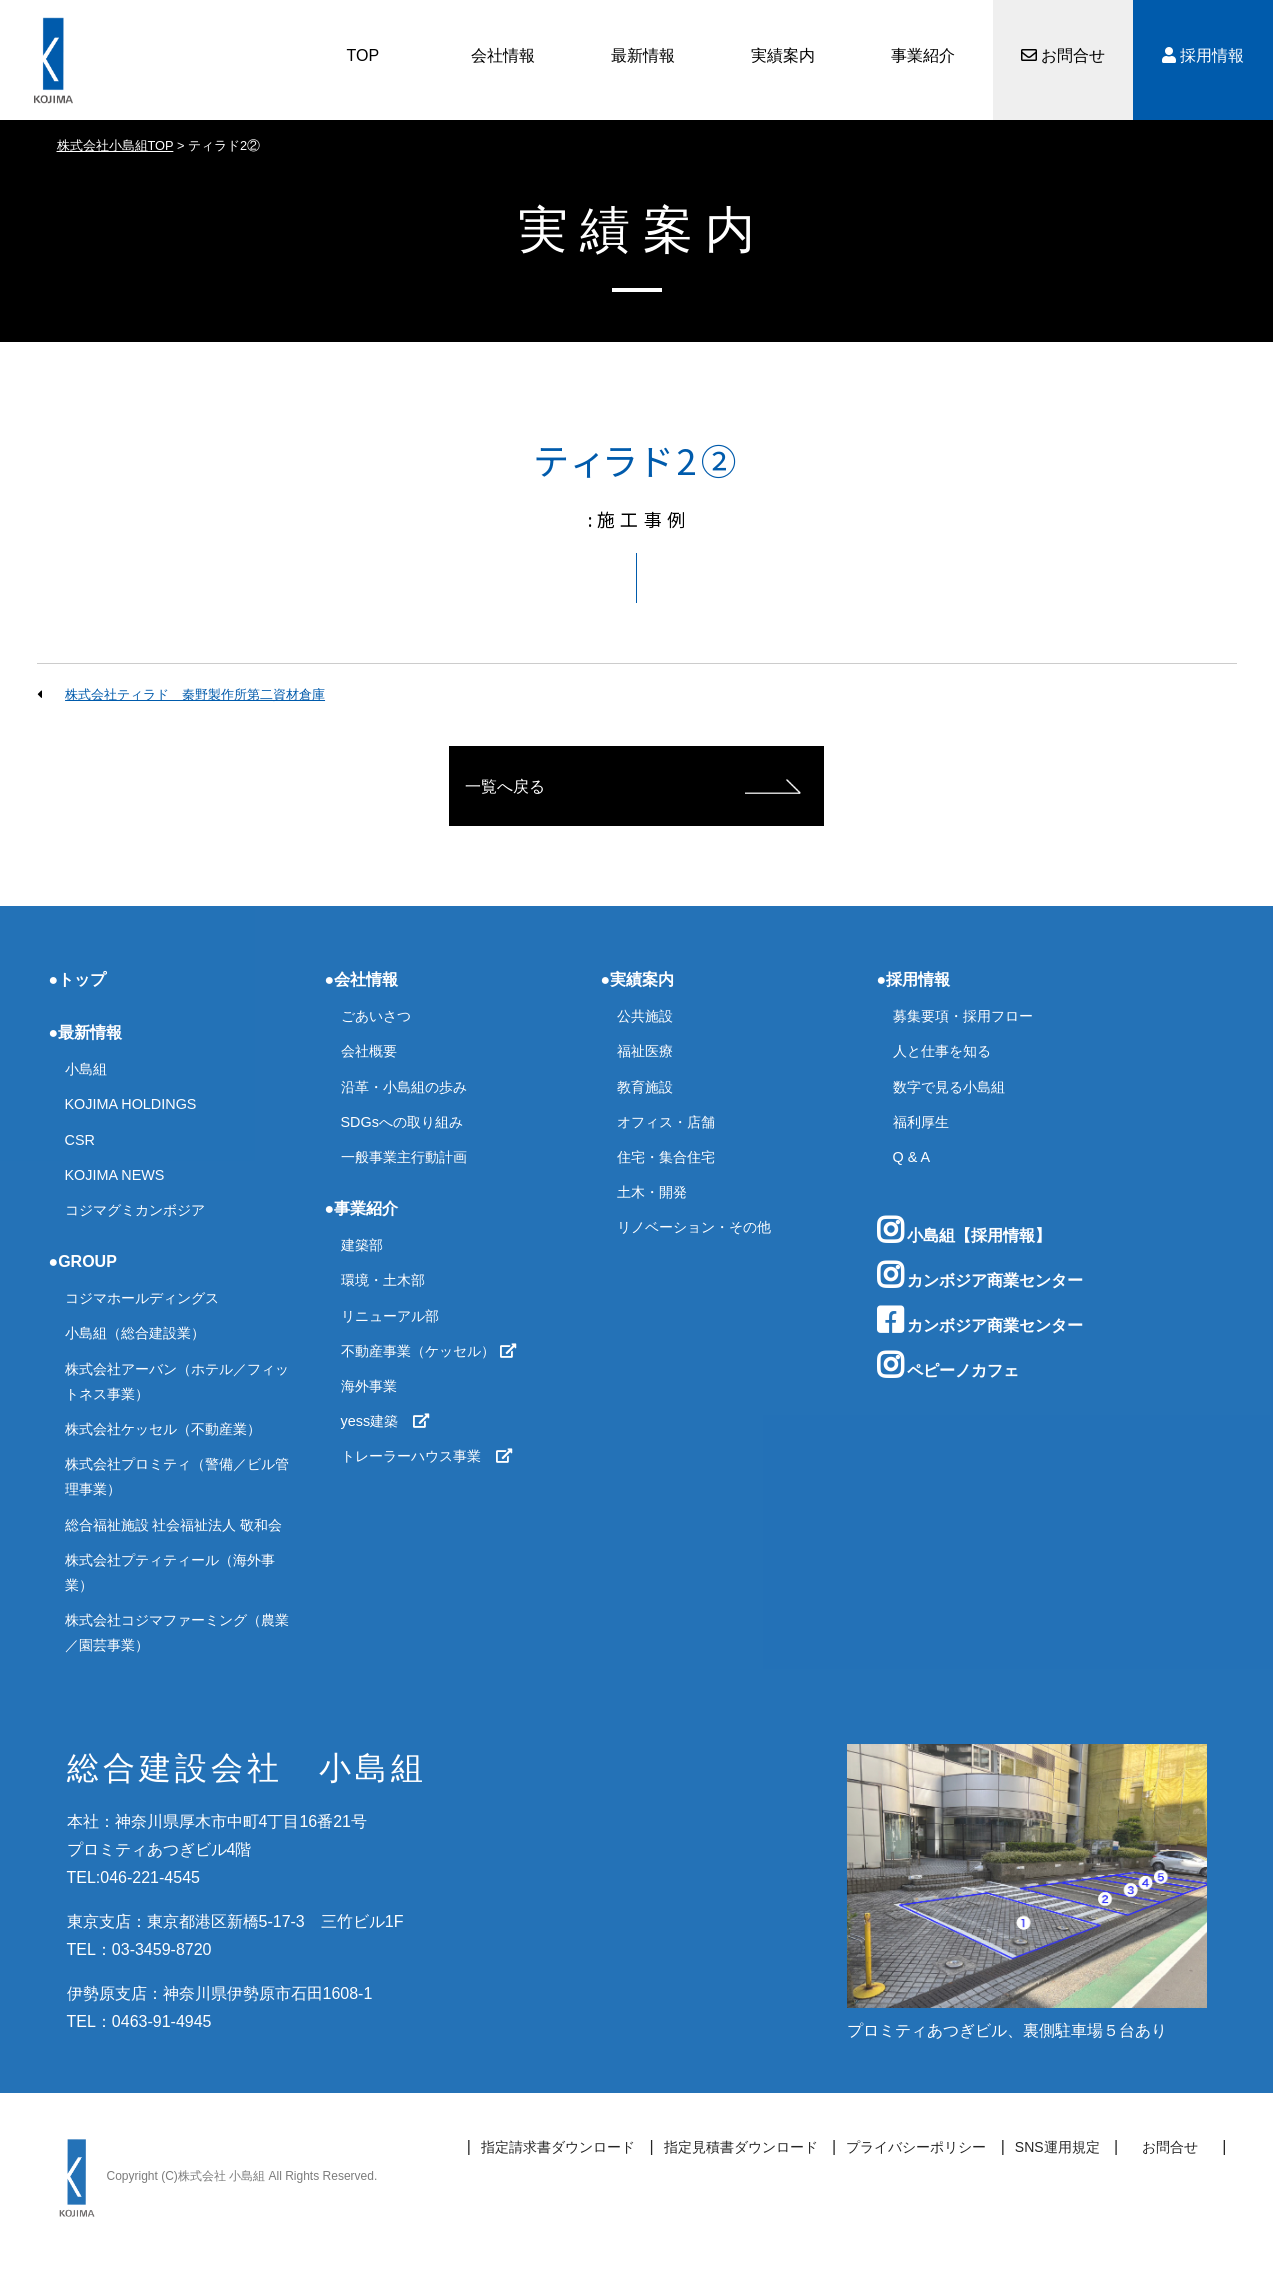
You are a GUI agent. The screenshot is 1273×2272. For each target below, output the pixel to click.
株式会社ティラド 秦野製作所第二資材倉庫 (195, 694)
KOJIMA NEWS (115, 1175)
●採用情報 (914, 979)
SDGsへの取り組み (402, 1122)
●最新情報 (86, 1032)
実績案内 (783, 55)
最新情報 (643, 55)
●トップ (78, 979)
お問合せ (1063, 55)
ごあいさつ (376, 1016)
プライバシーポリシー (916, 2147)
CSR (80, 1140)
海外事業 (369, 1386)
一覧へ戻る (505, 786)
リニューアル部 (390, 1316)
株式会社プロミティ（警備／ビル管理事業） (177, 1476)
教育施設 (645, 1087)
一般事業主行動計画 (404, 1157)
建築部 (362, 1245)
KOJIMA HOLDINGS (131, 1104)
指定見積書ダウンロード (741, 2147)
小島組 (86, 1069)
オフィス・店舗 (666, 1122)
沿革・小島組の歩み (404, 1087)
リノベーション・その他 (694, 1227)
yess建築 (386, 1421)
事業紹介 (923, 55)
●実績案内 (638, 979)
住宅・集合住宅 (666, 1157)
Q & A (912, 1157)
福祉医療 (645, 1051)
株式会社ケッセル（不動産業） (163, 1429)
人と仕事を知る (942, 1051)
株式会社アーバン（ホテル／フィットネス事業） (177, 1381)
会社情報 (503, 55)
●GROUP (83, 1261)
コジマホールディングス (142, 1298)
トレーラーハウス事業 (427, 1456)
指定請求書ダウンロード (558, 2147)
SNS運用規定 (1057, 2147)
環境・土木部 (383, 1280)
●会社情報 (362, 979)
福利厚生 (921, 1122)
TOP (363, 55)
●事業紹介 (362, 1208)
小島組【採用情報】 (964, 1230)
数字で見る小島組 (949, 1087)
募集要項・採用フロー (963, 1016)
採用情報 (1203, 55)
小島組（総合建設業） (135, 1333)
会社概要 (369, 1051)
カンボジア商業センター (980, 1275)
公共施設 (645, 1016)
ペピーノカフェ (948, 1365)
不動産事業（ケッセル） (429, 1351)
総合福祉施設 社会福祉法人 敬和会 (174, 1525)
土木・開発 (652, 1192)
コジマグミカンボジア (135, 1210)
